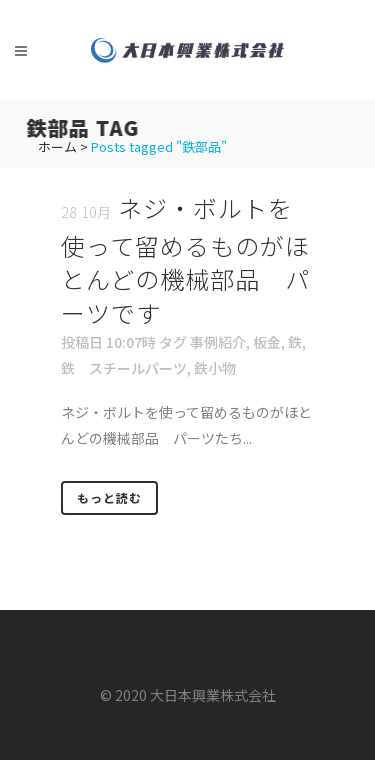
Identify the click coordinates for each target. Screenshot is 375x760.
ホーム (57, 146)
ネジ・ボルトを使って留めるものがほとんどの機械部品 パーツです (185, 260)
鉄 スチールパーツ (124, 368)
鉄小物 (215, 368)
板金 (267, 342)
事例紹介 (218, 342)
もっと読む (109, 497)
